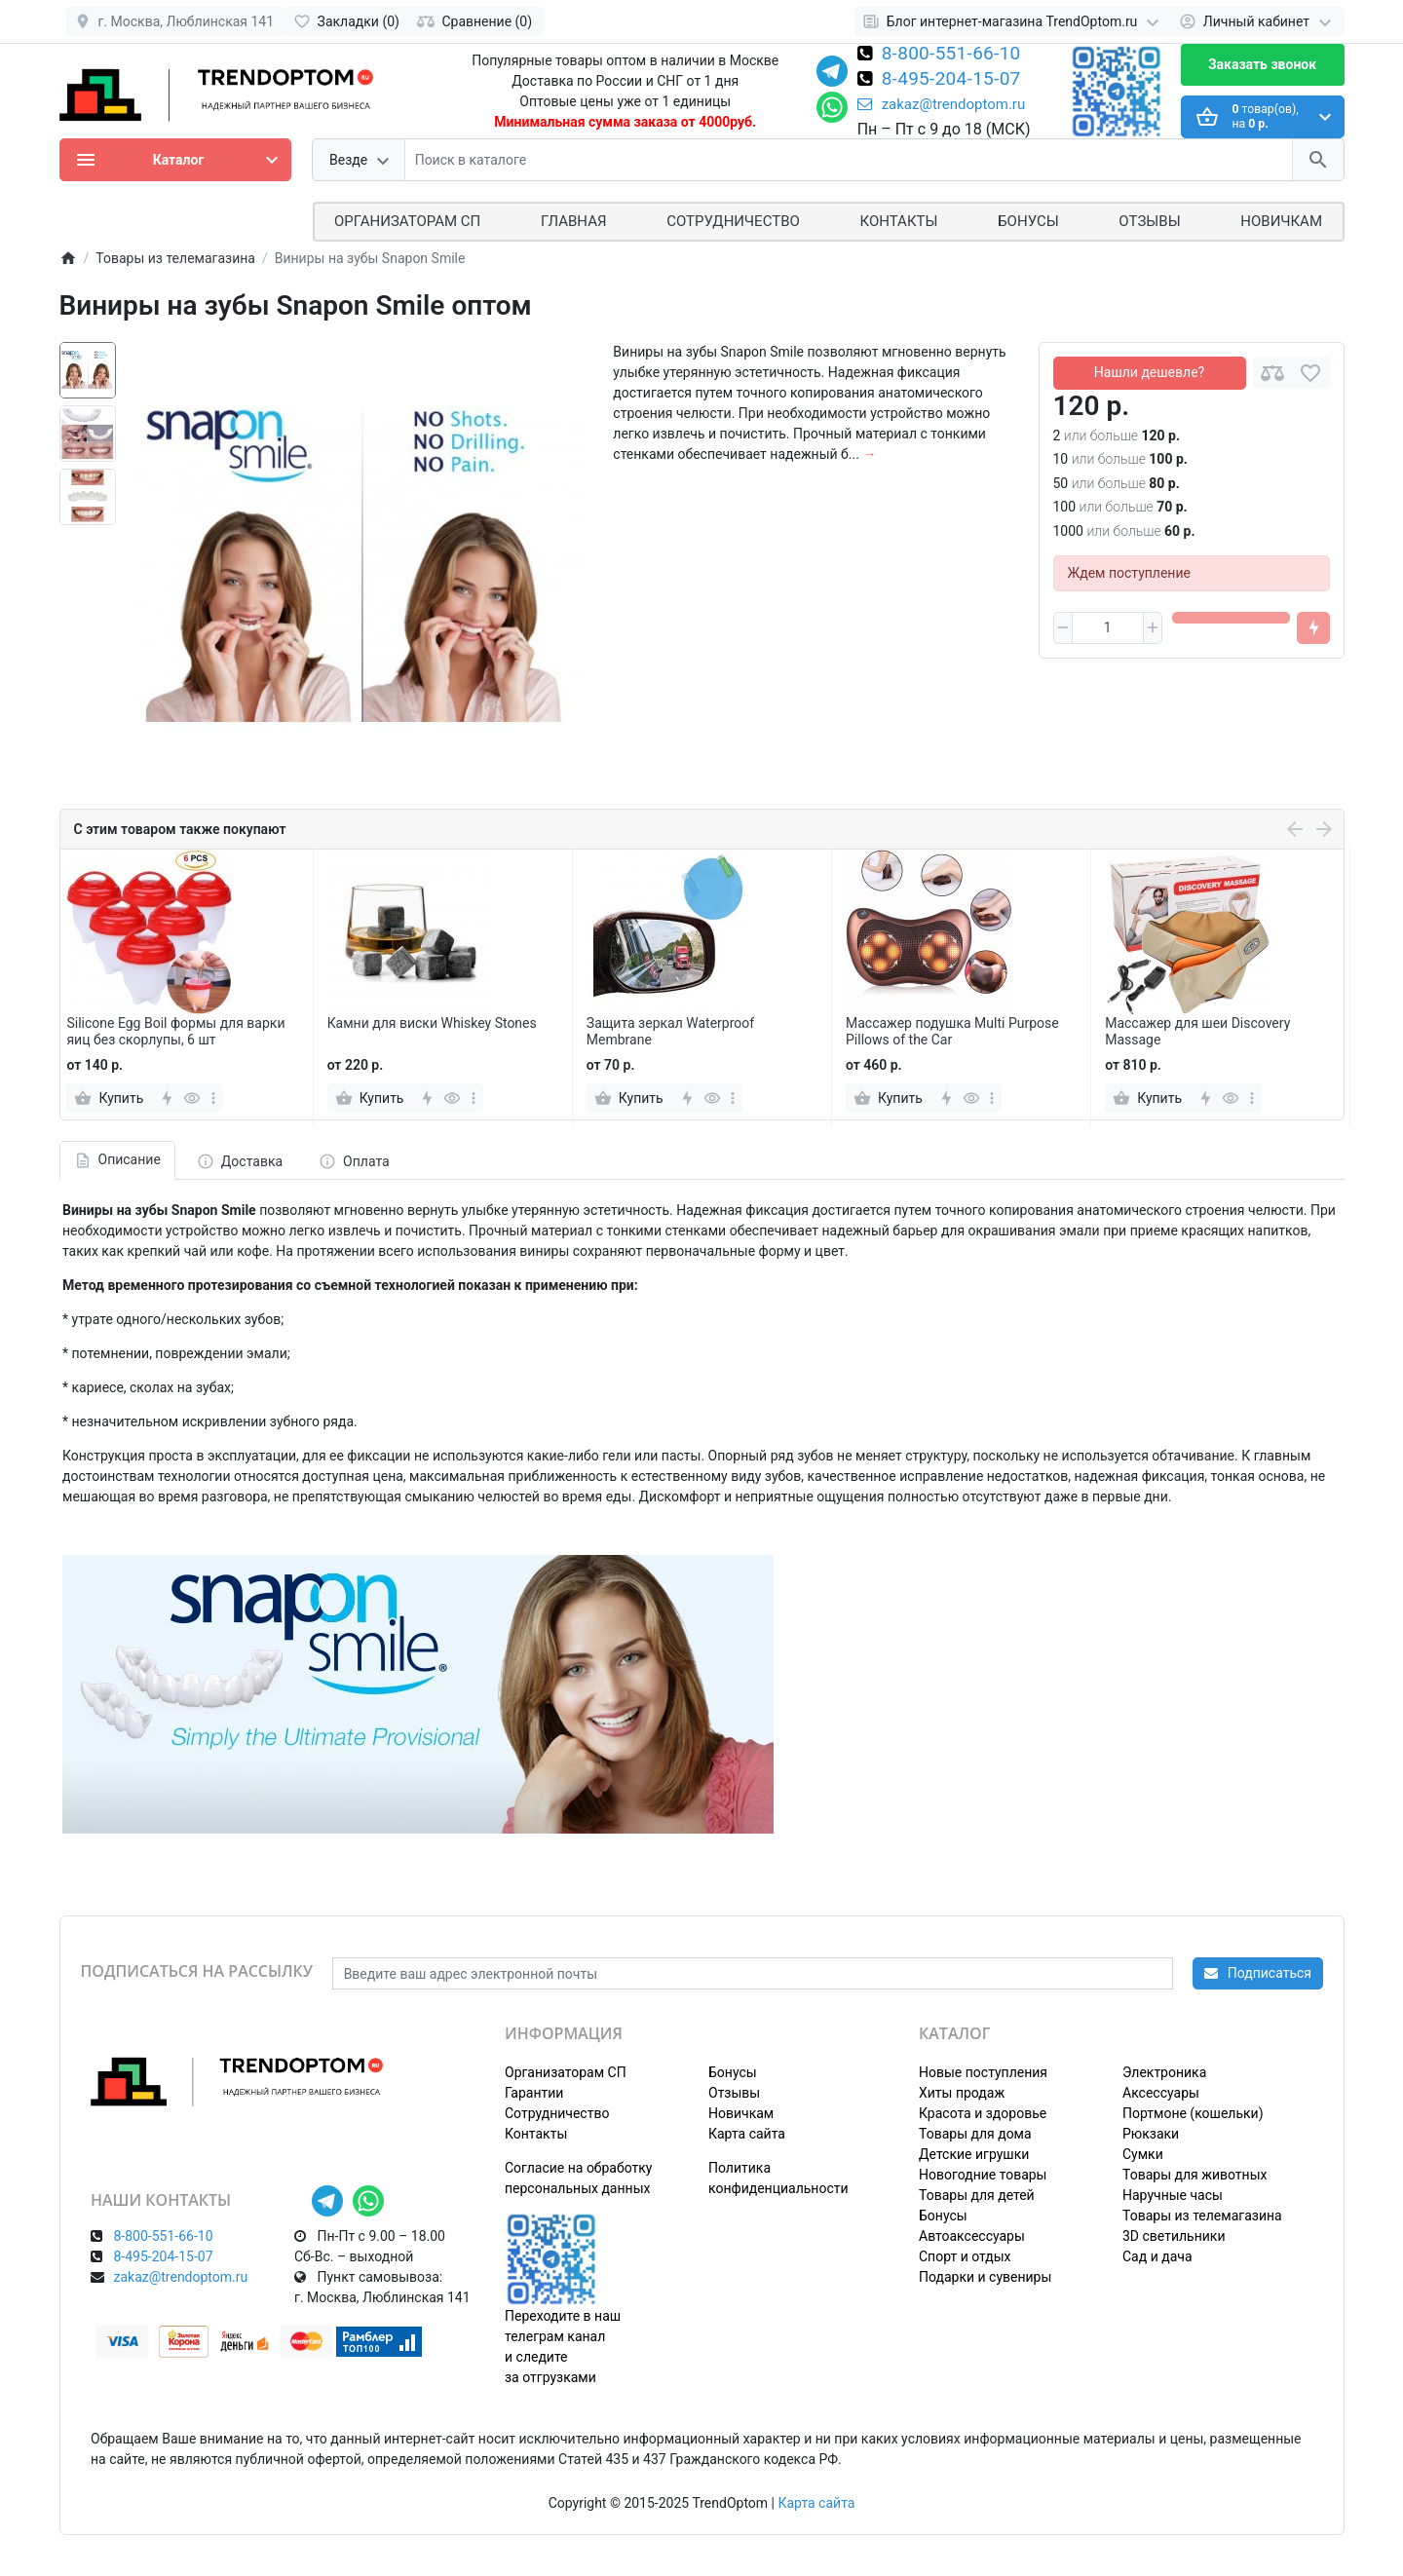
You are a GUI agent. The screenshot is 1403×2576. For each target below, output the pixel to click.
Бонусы (1028, 221)
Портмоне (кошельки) (1193, 2113)
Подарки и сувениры (985, 2277)
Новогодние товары (982, 2174)
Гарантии (534, 2093)
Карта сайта (746, 2133)
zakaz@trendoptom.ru (941, 104)
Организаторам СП (565, 2072)
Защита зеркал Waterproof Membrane (670, 1031)
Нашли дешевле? (1149, 372)
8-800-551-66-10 (951, 54)
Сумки (1142, 2154)
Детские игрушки (974, 2154)
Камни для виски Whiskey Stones (432, 1023)
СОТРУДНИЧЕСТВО (733, 221)
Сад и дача (1157, 2256)
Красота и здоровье (982, 2113)
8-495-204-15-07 (951, 80)
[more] (213, 1098)
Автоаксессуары (972, 2236)
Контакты (899, 221)
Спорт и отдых (965, 2256)
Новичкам (1281, 221)
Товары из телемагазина (1202, 2215)
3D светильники (1174, 2236)
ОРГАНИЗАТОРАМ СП (407, 221)
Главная (574, 221)
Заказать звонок (1262, 64)
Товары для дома (975, 2133)
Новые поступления (983, 2072)
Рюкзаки (1150, 2133)
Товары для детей (977, 2195)
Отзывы (1149, 221)
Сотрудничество (557, 2113)
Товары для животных (1194, 2174)
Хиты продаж (962, 2093)
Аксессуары (1160, 2093)
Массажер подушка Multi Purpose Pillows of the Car (952, 1031)
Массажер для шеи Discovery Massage (1197, 1031)
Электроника (1164, 2072)
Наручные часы (1172, 2195)
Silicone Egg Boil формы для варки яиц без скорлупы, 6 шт (175, 1031)
